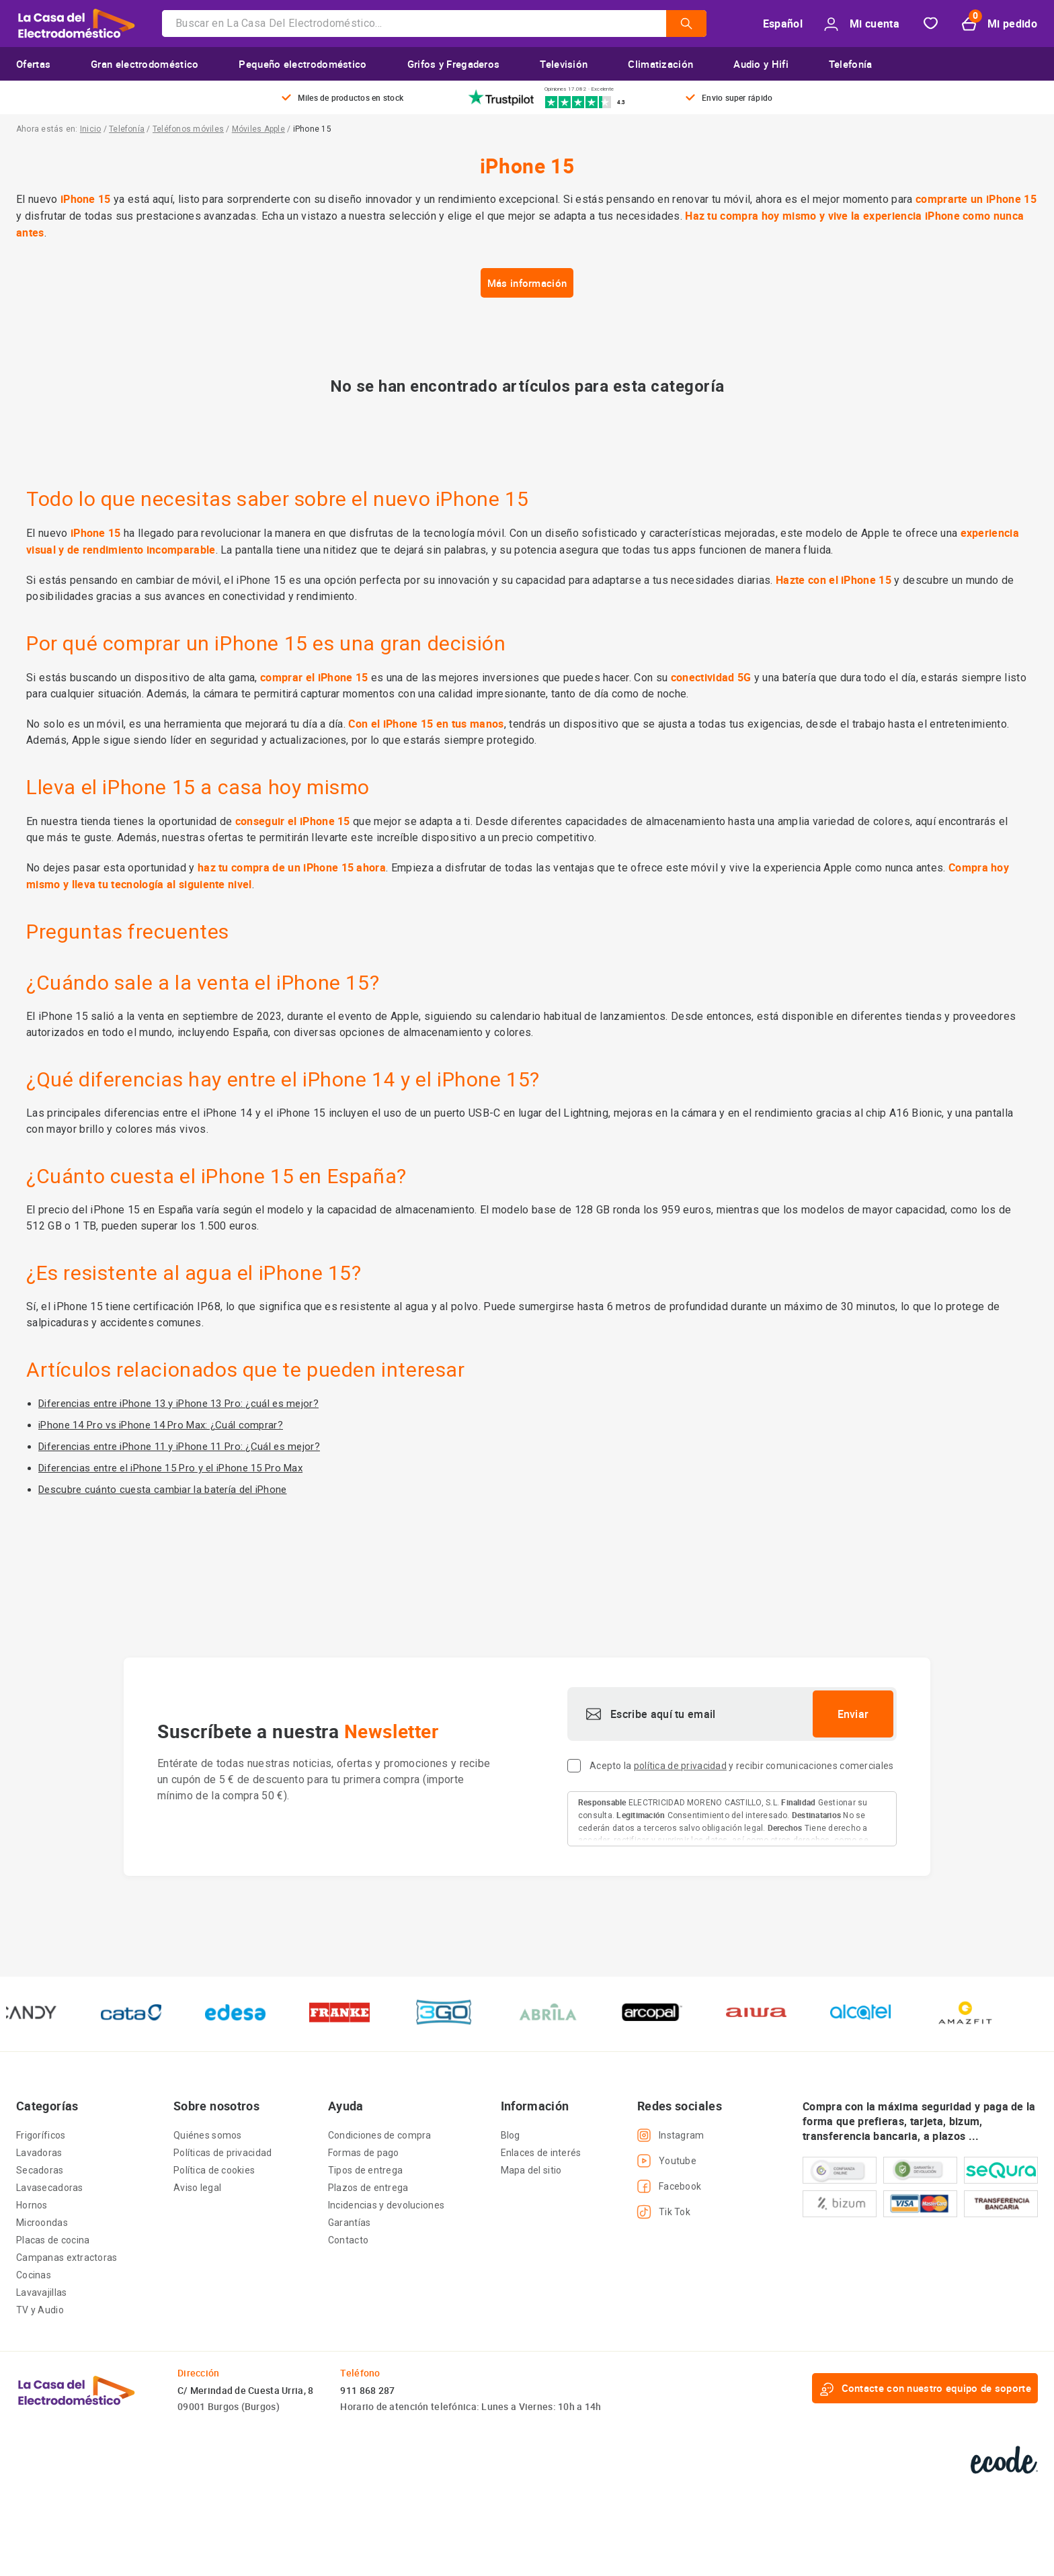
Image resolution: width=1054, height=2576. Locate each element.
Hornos (32, 2205)
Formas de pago (363, 2152)
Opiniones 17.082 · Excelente (579, 89)
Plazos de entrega (368, 2187)
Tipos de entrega (365, 2170)
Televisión (563, 64)
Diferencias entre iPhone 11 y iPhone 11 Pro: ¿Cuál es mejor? (179, 1447)
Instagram (670, 2135)
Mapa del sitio (531, 2170)
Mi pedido (999, 23)
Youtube (666, 2160)
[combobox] (434, 23)
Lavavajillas (41, 2292)
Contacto (348, 2240)
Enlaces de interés (541, 2152)
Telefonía (851, 64)
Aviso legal (197, 2187)
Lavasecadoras (49, 2187)
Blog (510, 2135)
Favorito (931, 23)
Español (783, 23)
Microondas (42, 2222)
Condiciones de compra (380, 2135)
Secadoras (40, 2170)
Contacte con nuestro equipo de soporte (925, 2388)
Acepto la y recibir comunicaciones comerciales (741, 1765)
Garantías (349, 2222)
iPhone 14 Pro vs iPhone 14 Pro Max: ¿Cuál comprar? (160, 1425)
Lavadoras (39, 2152)
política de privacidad (680, 1765)
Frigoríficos (40, 2135)
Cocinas (33, 2275)
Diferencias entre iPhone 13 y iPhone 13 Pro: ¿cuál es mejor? (178, 1404)
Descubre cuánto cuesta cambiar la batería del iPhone (162, 1490)
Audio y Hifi (760, 64)
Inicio (90, 129)
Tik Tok (663, 2212)
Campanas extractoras (67, 2257)
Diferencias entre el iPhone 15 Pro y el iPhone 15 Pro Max (170, 1468)
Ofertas (33, 64)
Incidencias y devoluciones (386, 2205)
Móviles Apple (258, 129)
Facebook (669, 2186)
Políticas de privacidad (222, 2152)
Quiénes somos (207, 2135)
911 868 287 (367, 2390)
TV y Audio (40, 2310)
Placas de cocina (52, 2240)
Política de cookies (214, 2170)
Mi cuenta (861, 23)
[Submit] (686, 33)
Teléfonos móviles (188, 129)
